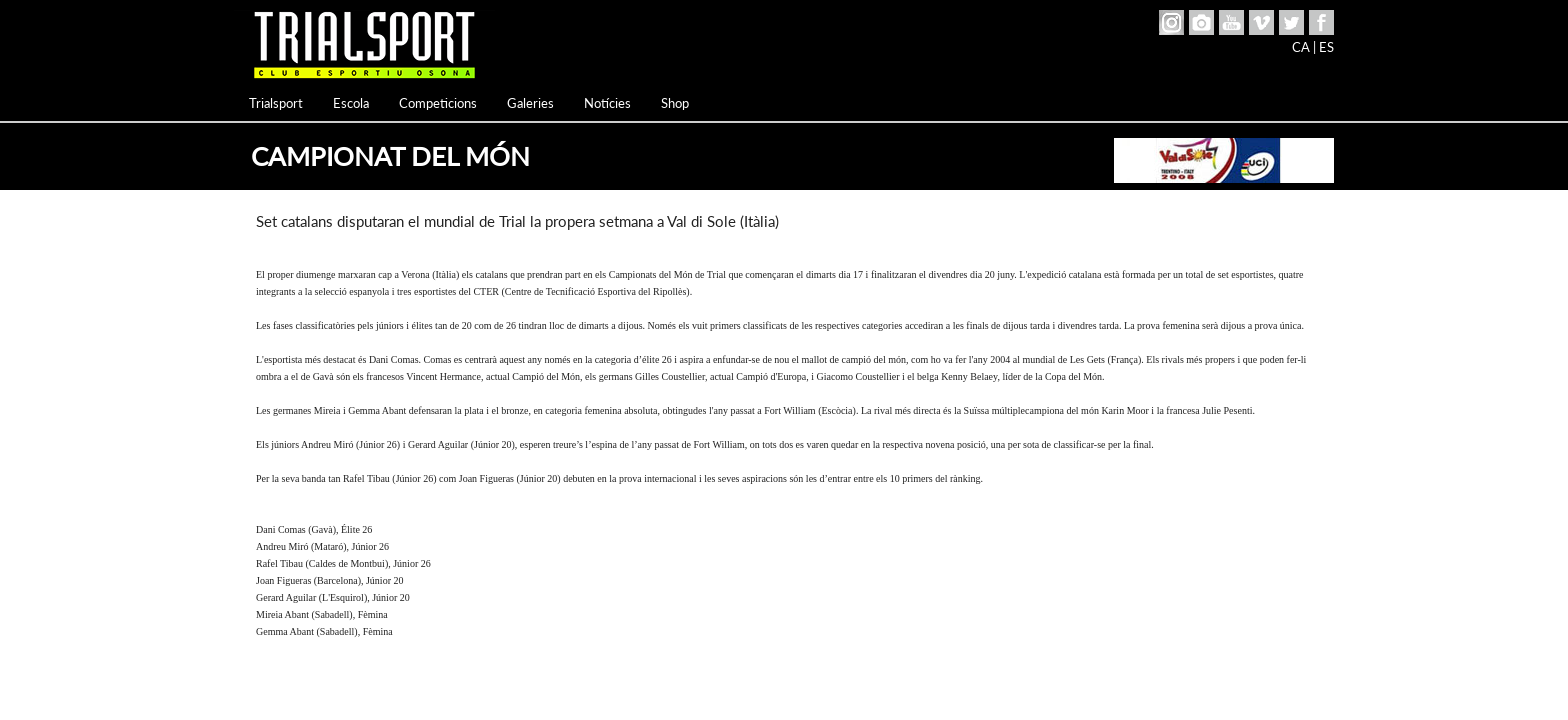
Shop (675, 103)
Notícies (607, 103)
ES (1326, 47)
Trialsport (276, 103)
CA (1301, 47)
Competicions (438, 103)
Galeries (530, 103)
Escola (351, 103)
